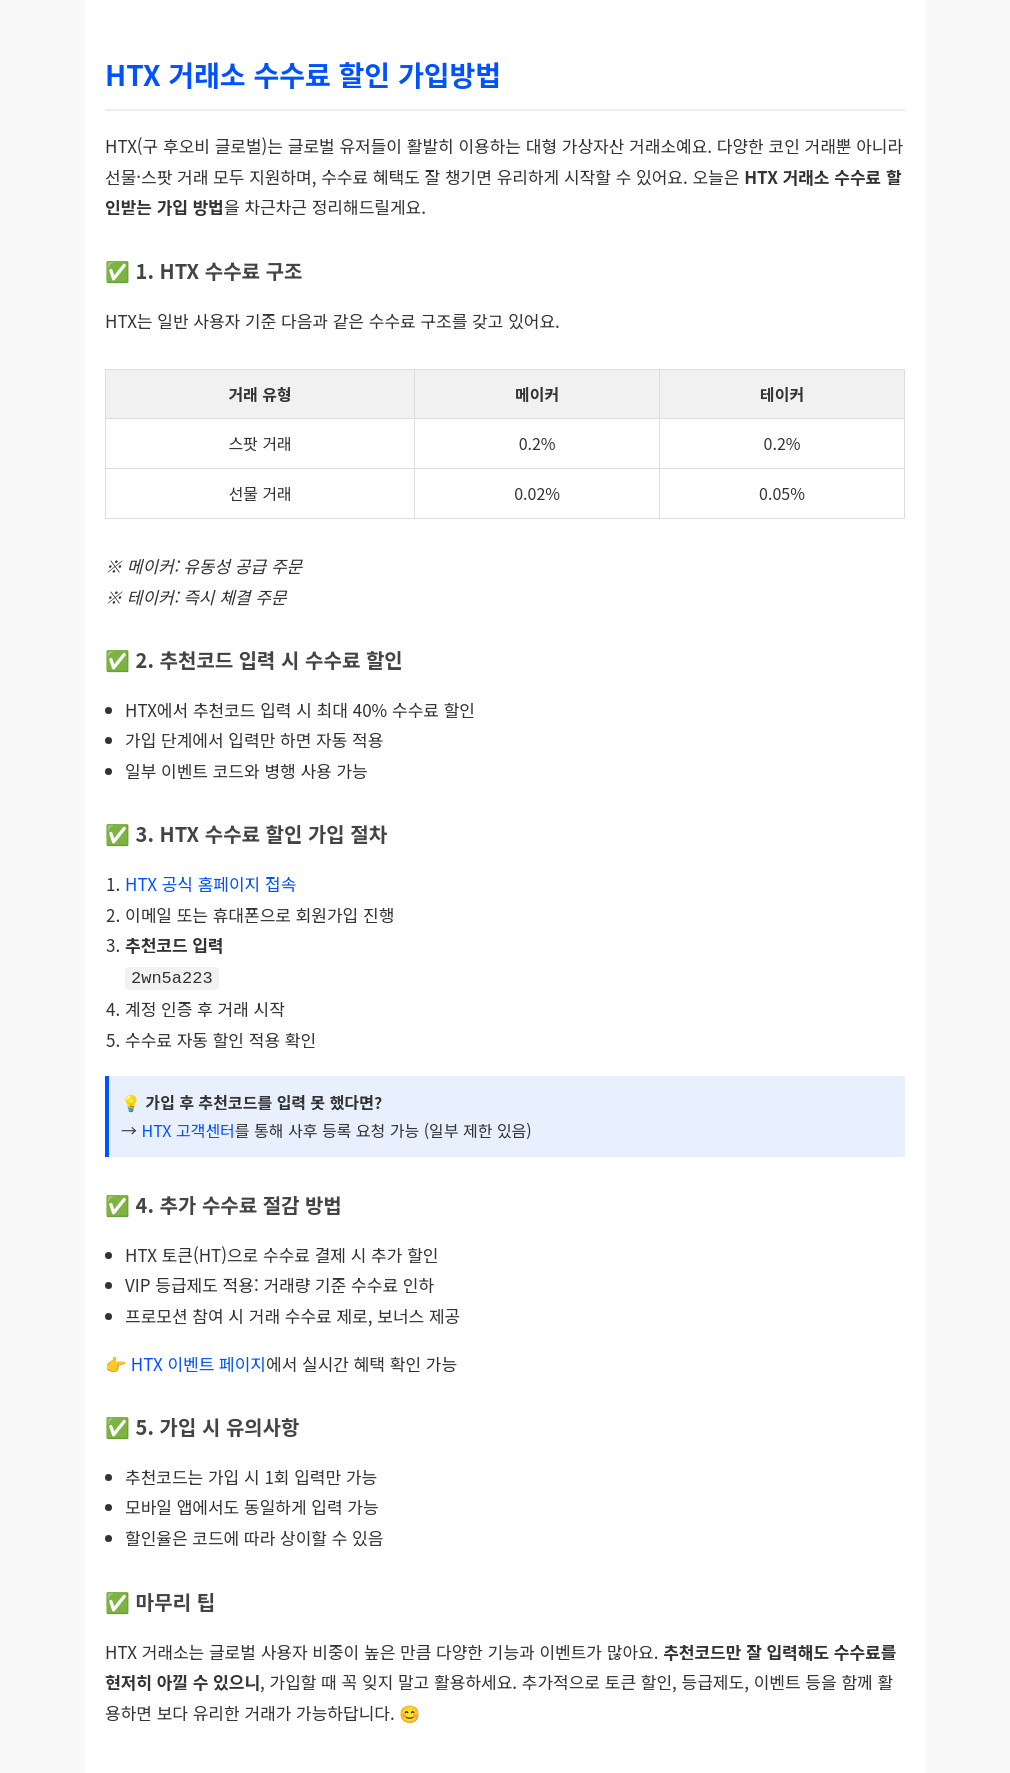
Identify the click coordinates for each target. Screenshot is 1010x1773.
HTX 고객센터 (187, 1128)
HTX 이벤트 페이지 (198, 1361)
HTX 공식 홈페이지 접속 (210, 883)
